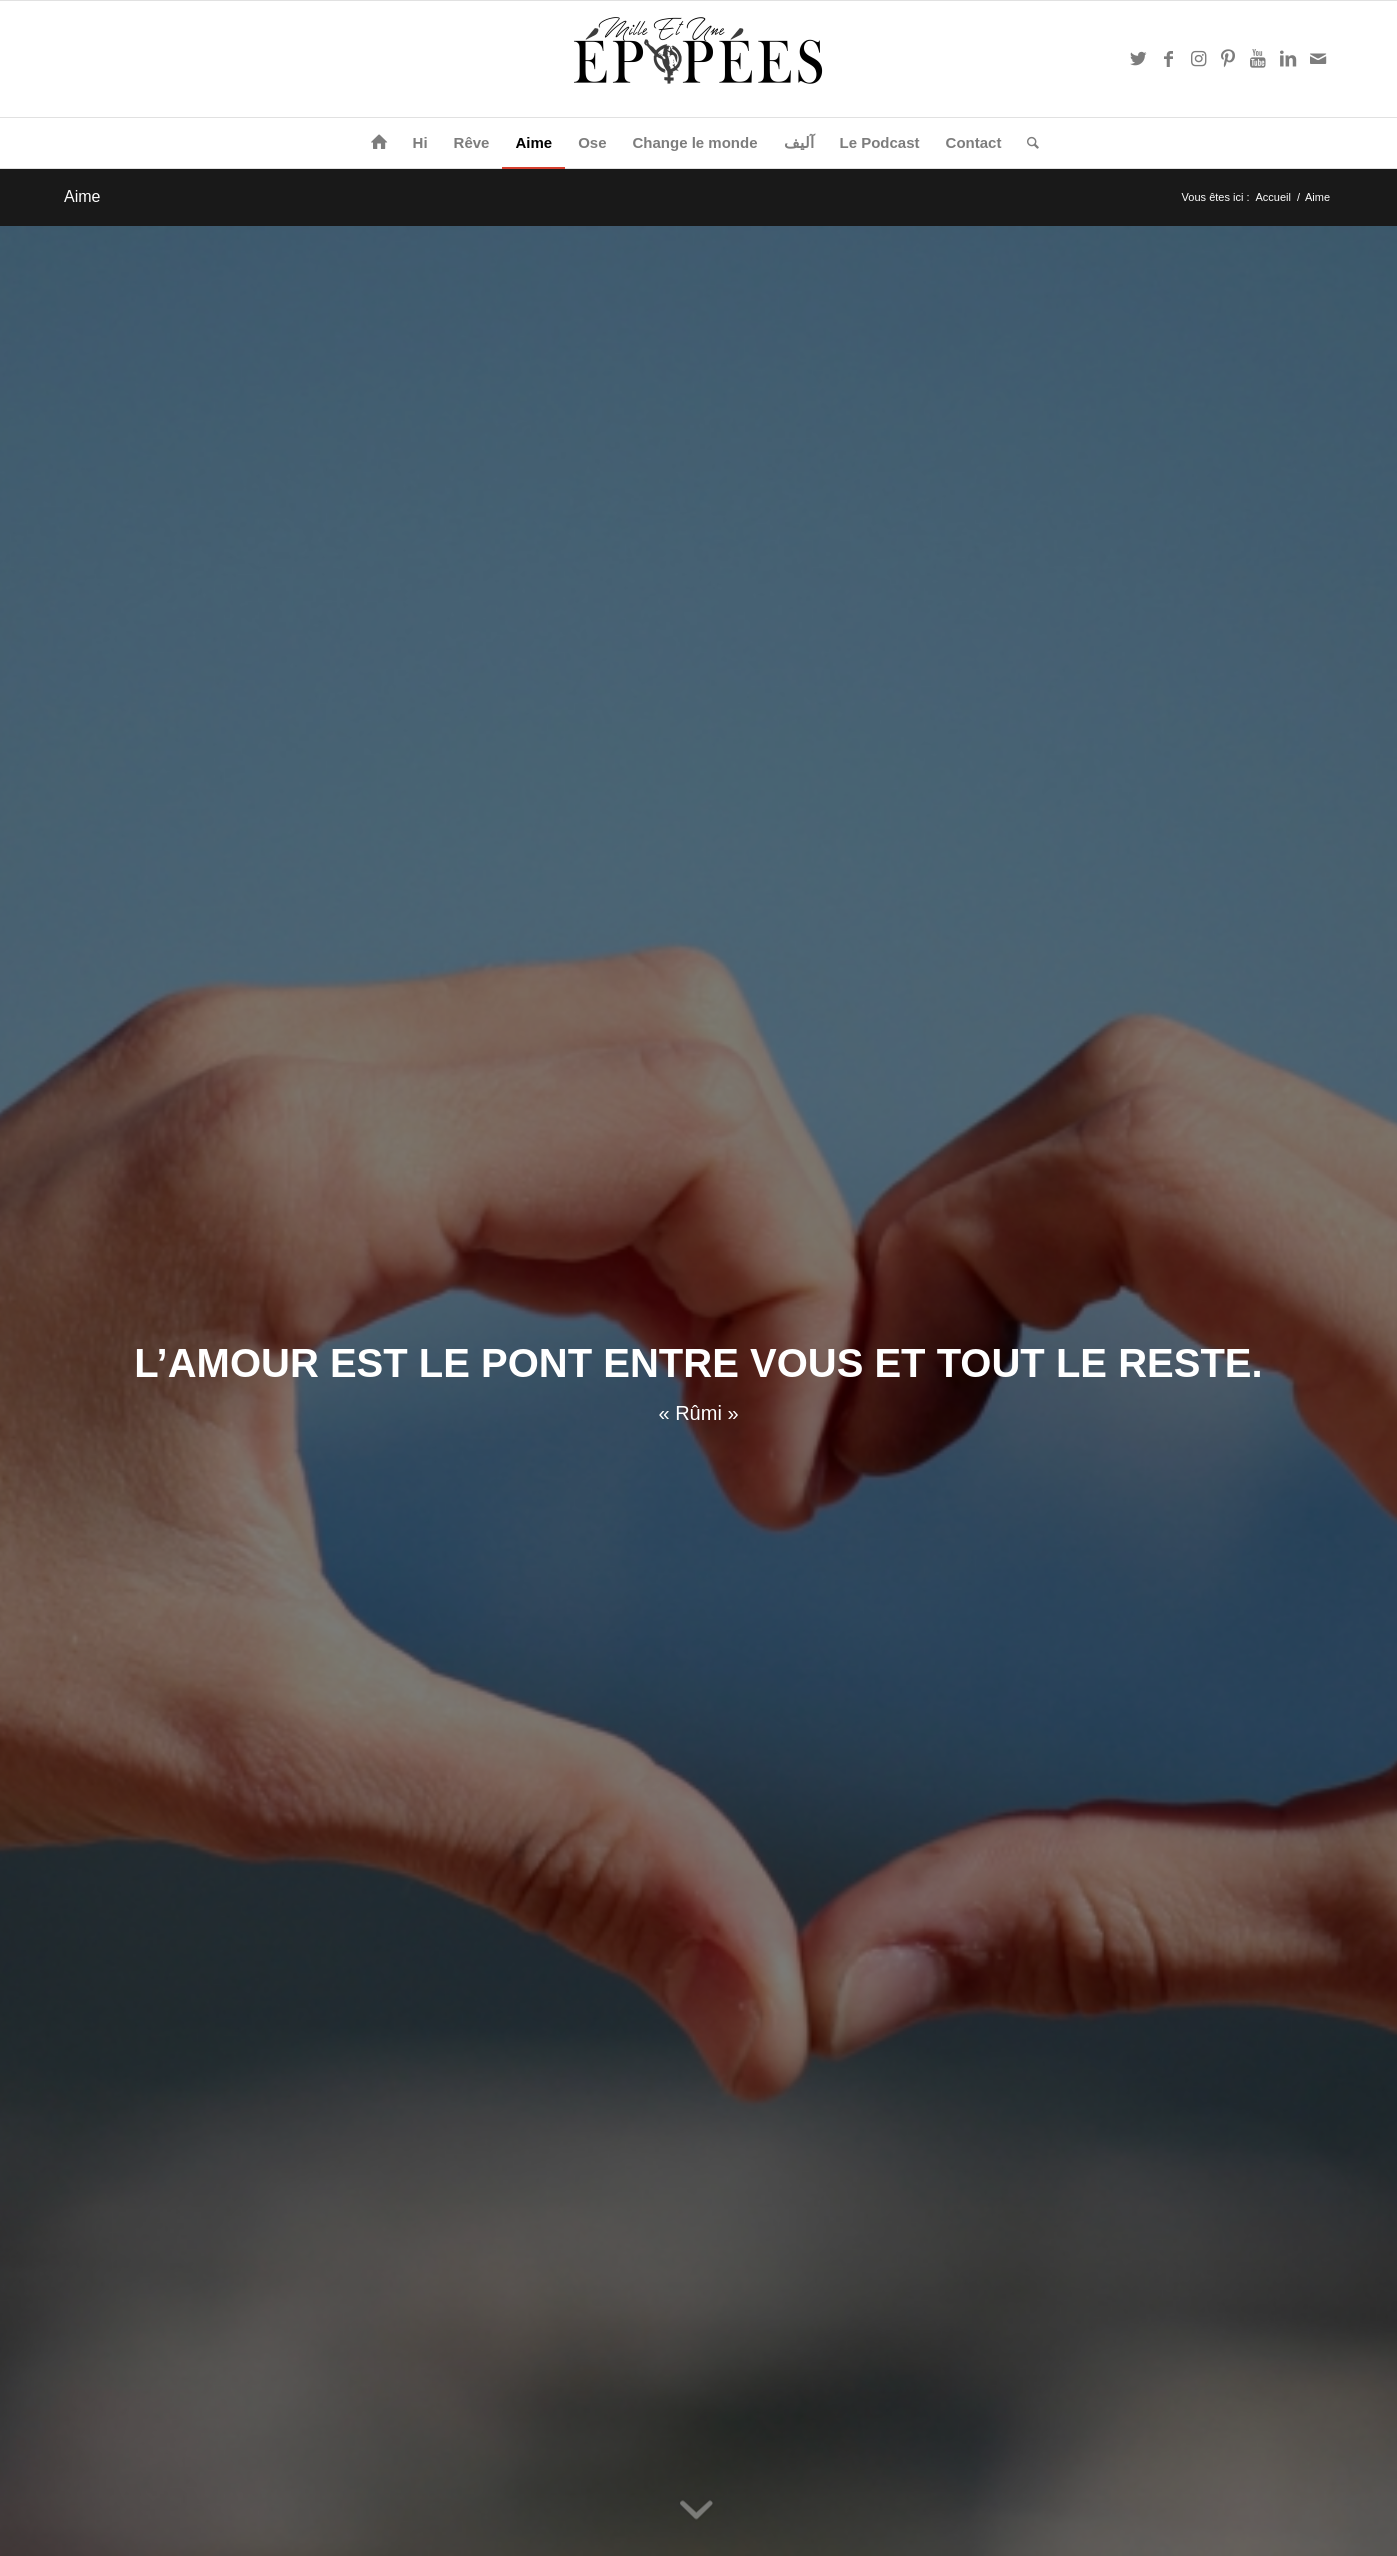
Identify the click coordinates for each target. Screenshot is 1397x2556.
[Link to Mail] (1318, 59)
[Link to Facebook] (1168, 59)
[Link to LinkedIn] (1288, 59)
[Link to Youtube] (1258, 59)
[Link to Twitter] (1138, 59)
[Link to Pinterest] (1228, 59)
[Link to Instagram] (1198, 59)
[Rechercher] (1026, 143)
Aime (82, 196)
